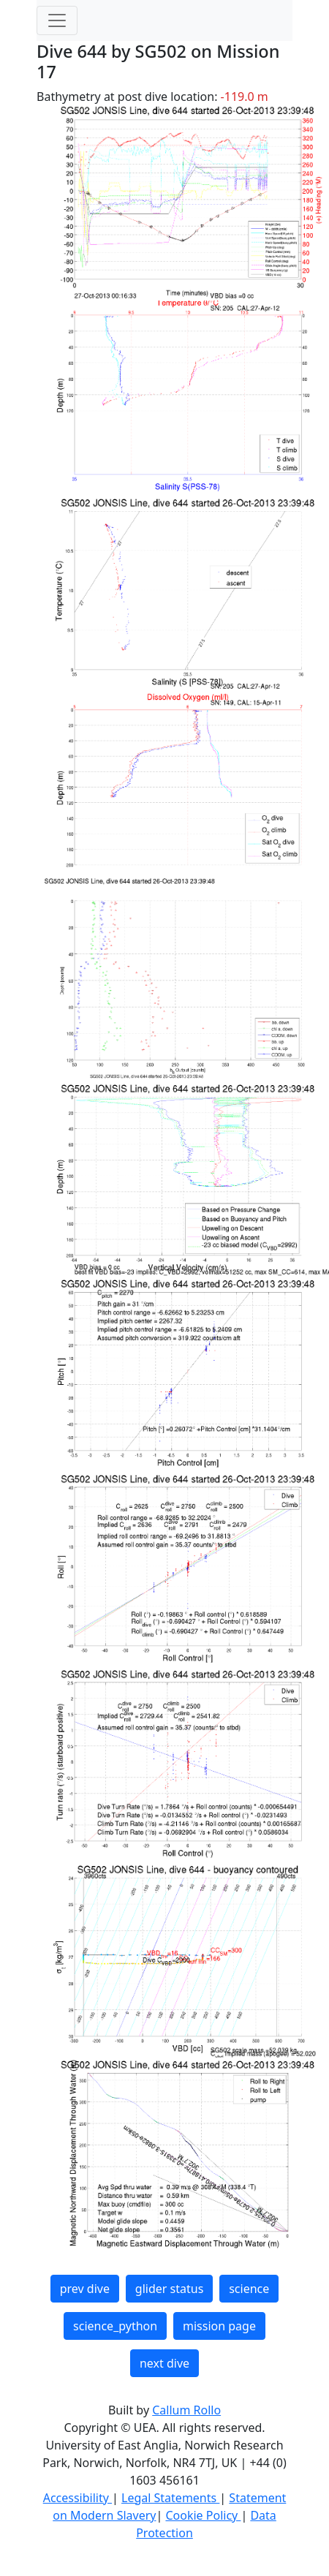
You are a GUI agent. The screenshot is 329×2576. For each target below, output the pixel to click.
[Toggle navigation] (57, 20)
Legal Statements (170, 2498)
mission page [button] (219, 2326)
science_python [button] (115, 2326)
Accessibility (77, 2498)
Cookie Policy (203, 2515)
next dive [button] (164, 2363)
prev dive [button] (85, 2289)
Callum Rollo (186, 2410)
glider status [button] (169, 2289)
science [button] (249, 2289)
